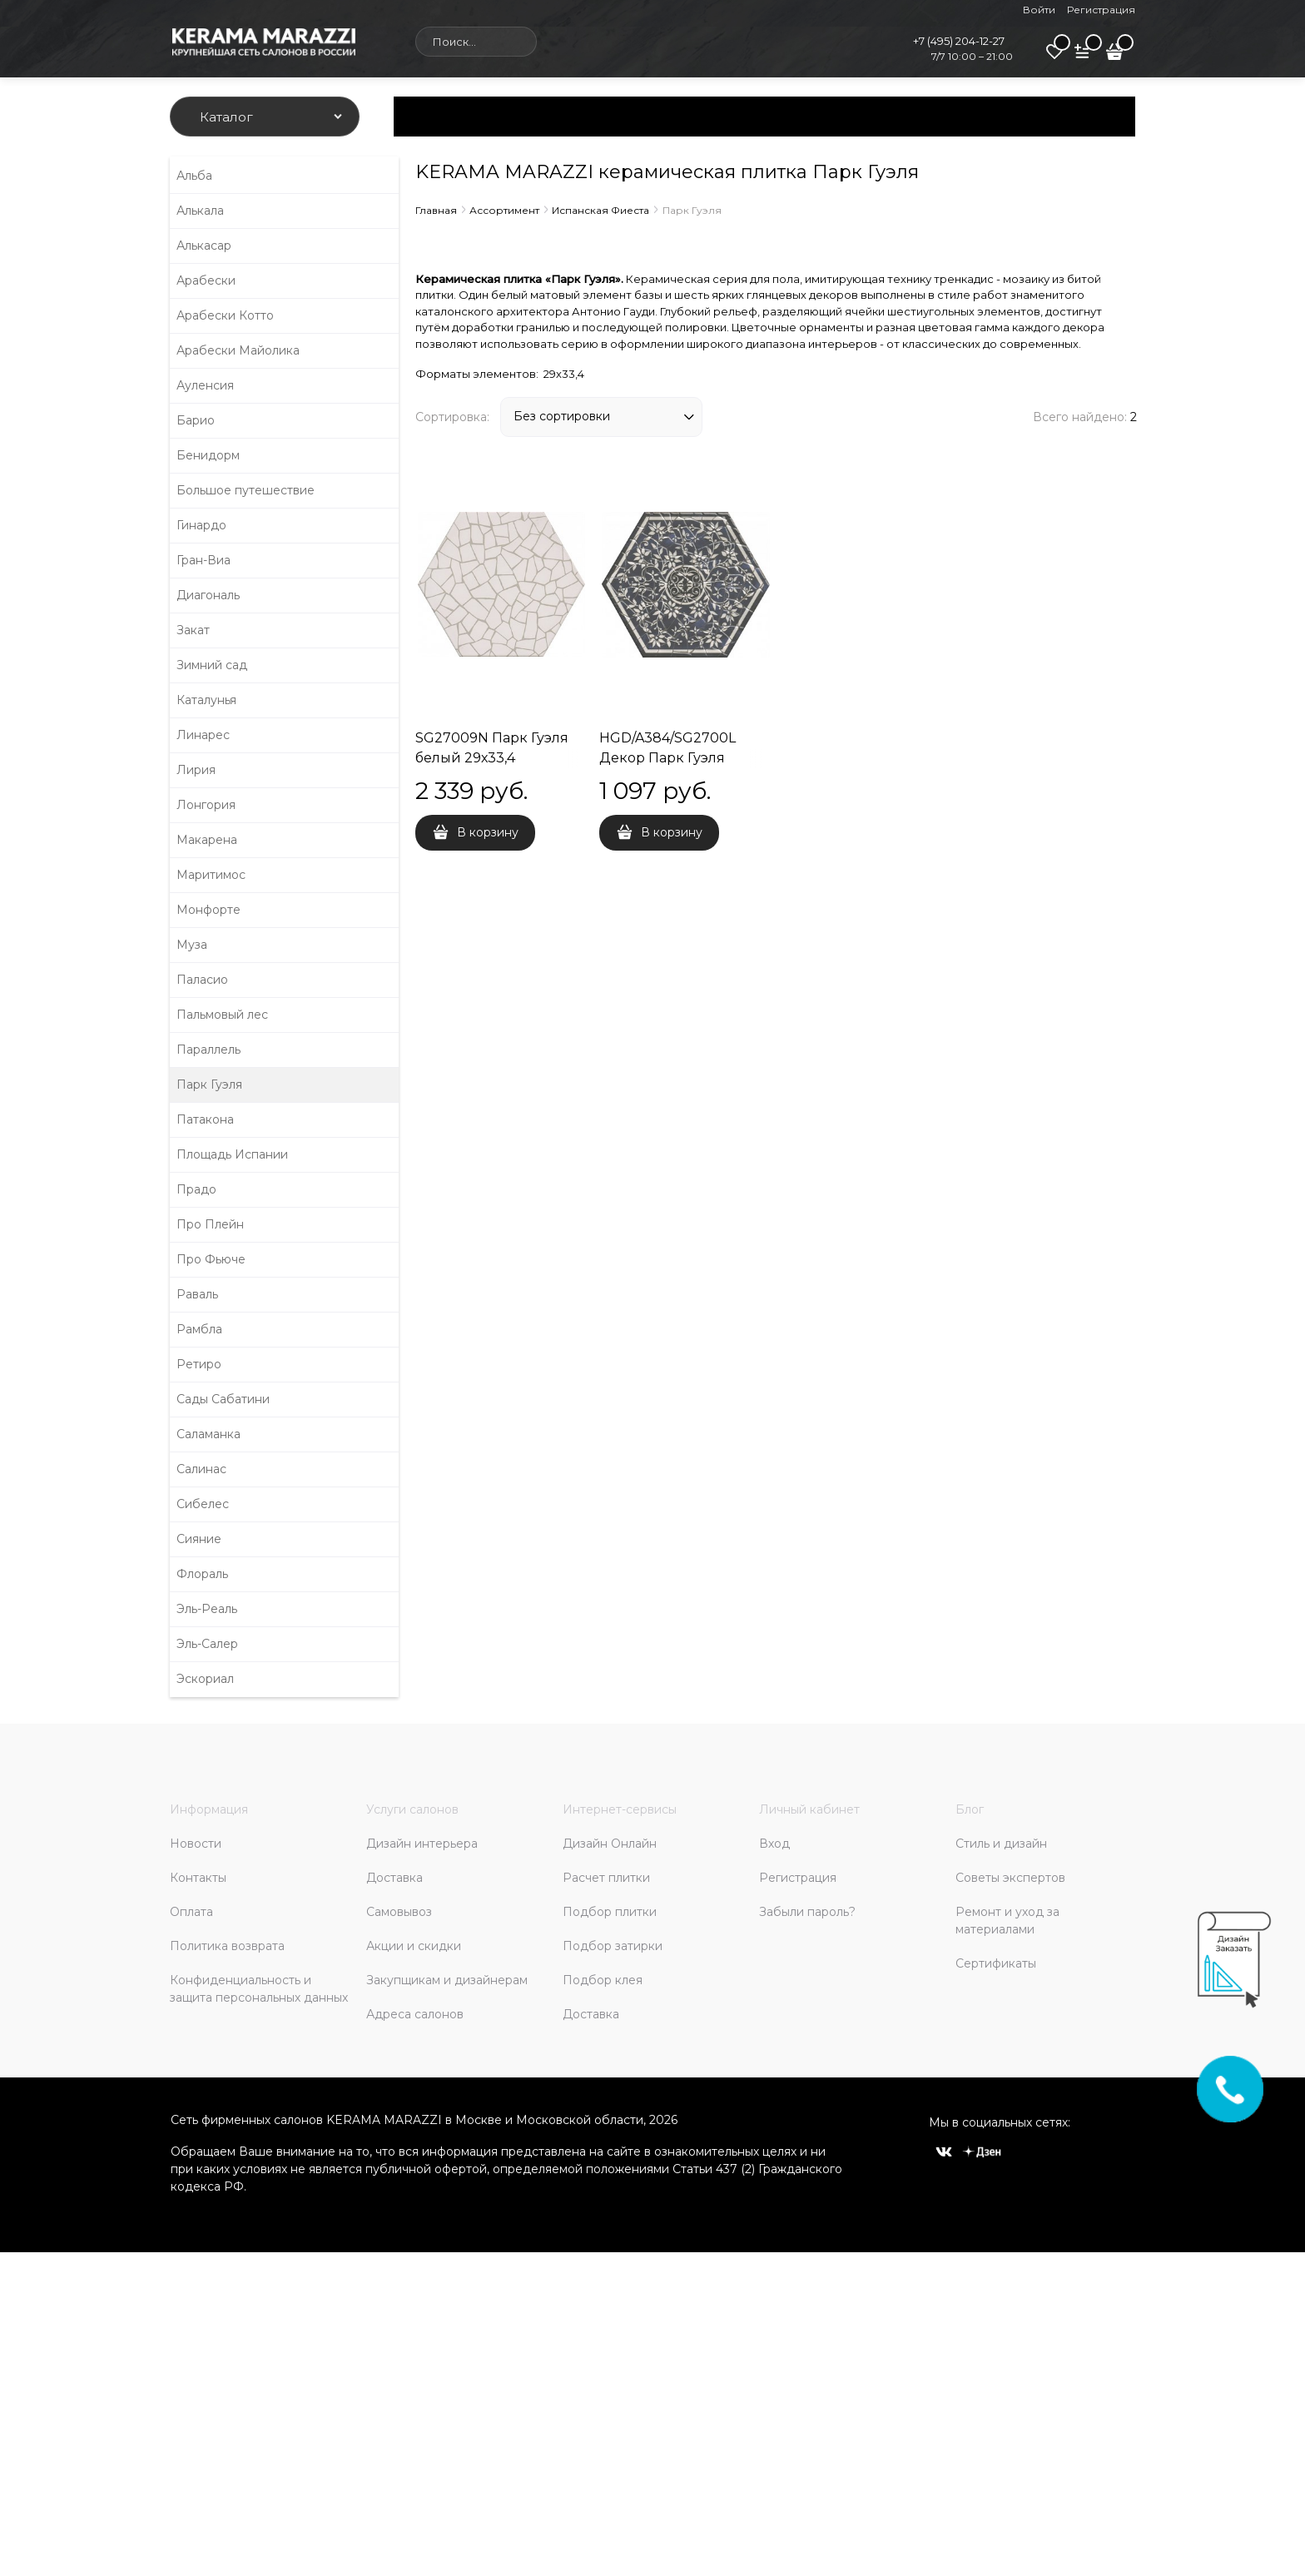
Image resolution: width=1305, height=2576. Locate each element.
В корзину (488, 832)
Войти (1039, 9)
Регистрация (1101, 9)
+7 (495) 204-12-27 (959, 40)
